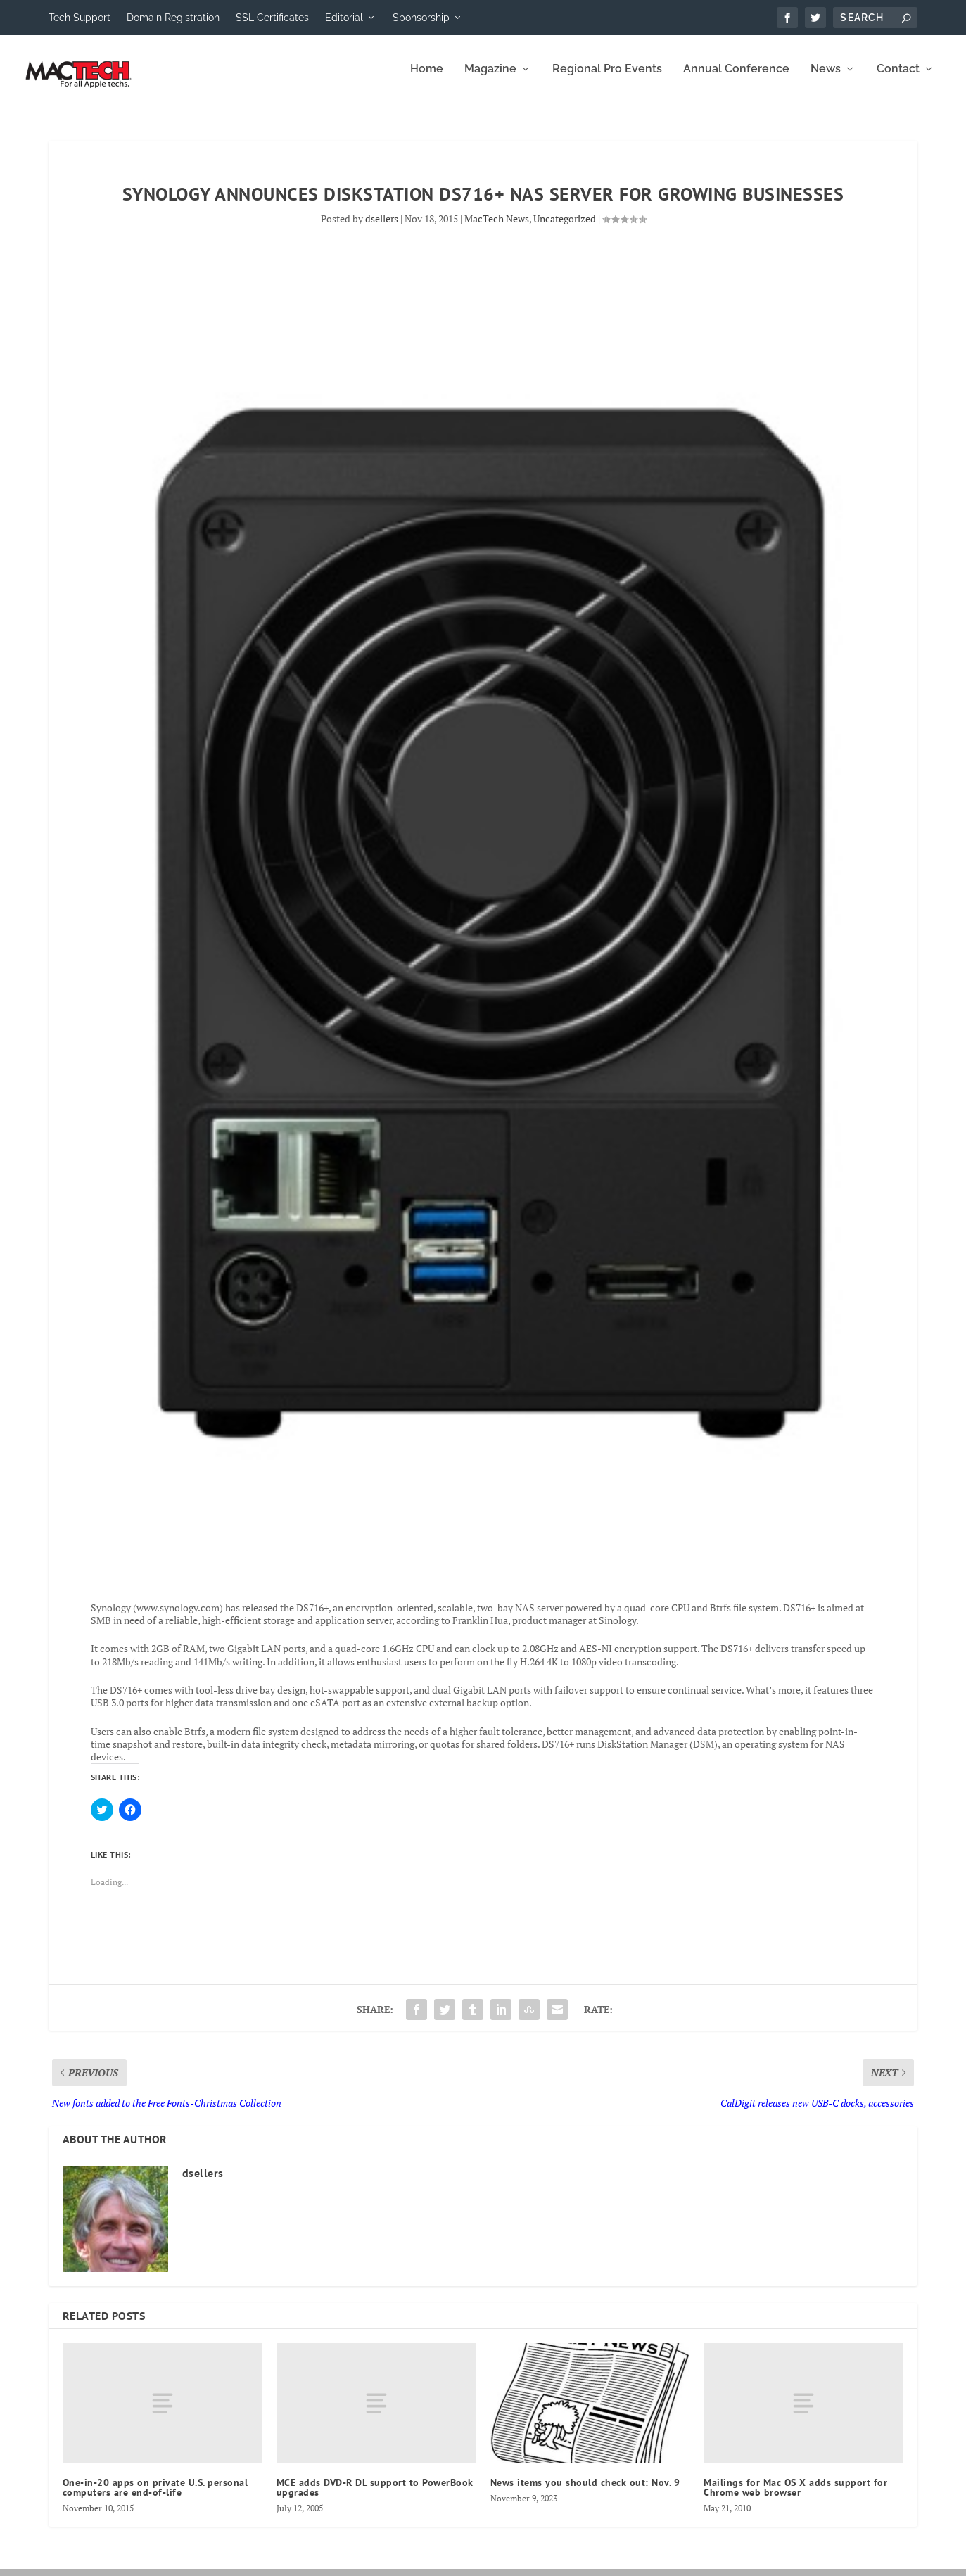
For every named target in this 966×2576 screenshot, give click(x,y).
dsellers (381, 228)
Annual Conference (736, 79)
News (826, 79)
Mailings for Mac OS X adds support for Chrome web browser (795, 2497)
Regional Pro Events (607, 79)
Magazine (490, 79)
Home (426, 79)
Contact (898, 79)
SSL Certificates (272, 17)
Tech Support (79, 17)
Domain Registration (173, 17)
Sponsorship (421, 17)
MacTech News (496, 228)
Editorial (344, 17)
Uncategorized (564, 228)
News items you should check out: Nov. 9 (585, 2492)
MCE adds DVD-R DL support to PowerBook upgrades (375, 2497)
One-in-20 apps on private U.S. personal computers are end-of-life (155, 2497)
